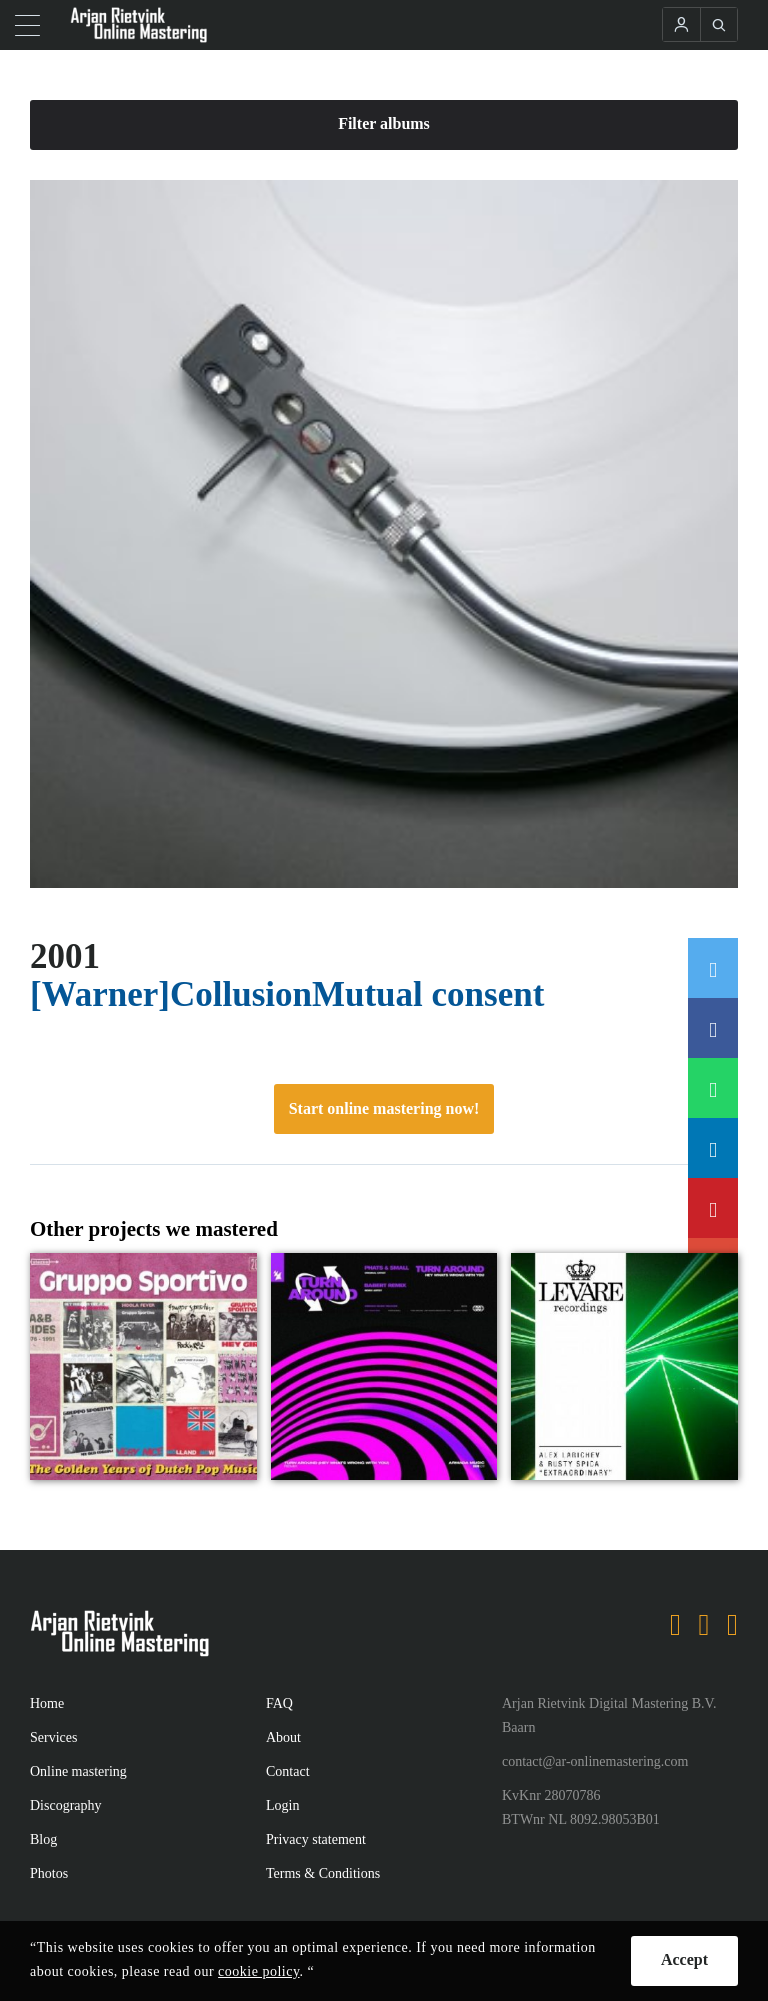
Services (53, 1737)
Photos (49, 1873)
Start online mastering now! (384, 1108)
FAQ (279, 1703)
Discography (66, 1805)
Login (282, 1805)
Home (47, 1703)
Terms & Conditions (323, 1873)
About (283, 1737)
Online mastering (78, 1771)
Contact (288, 1771)
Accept (684, 1959)
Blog (43, 1839)
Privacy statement (316, 1839)
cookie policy (258, 1971)
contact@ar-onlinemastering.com (595, 1761)
